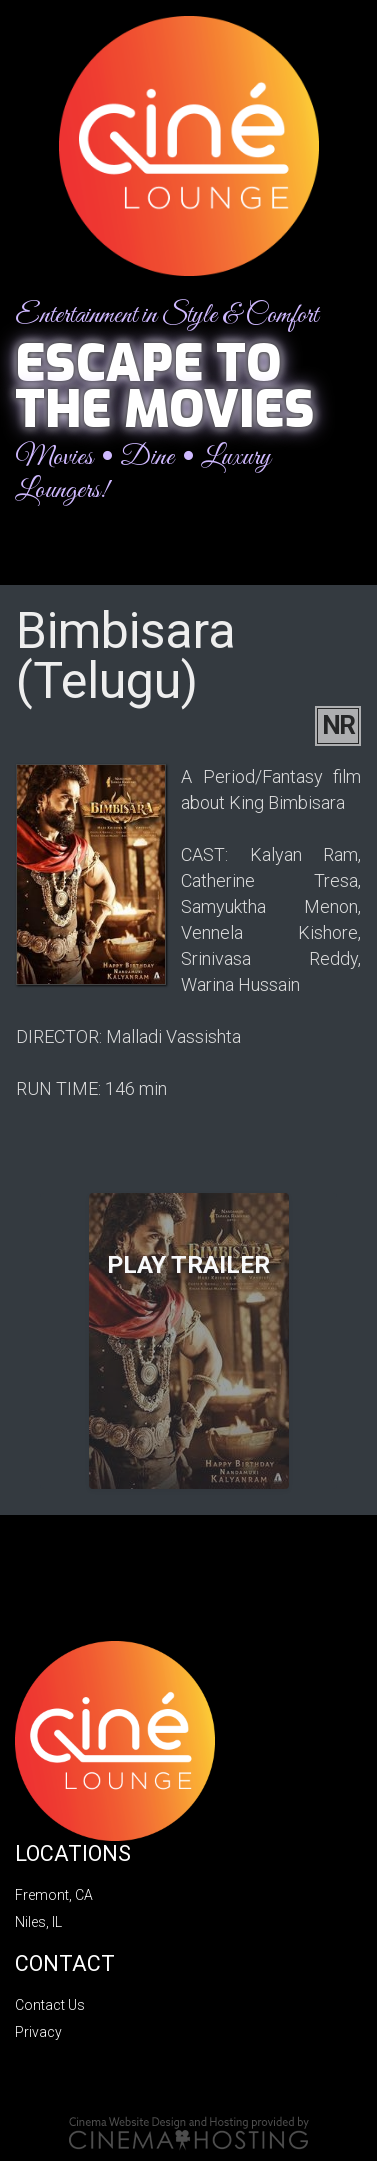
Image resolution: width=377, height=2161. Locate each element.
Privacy (38, 2032)
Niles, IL (38, 1922)
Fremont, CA (54, 1895)
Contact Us (50, 2005)
